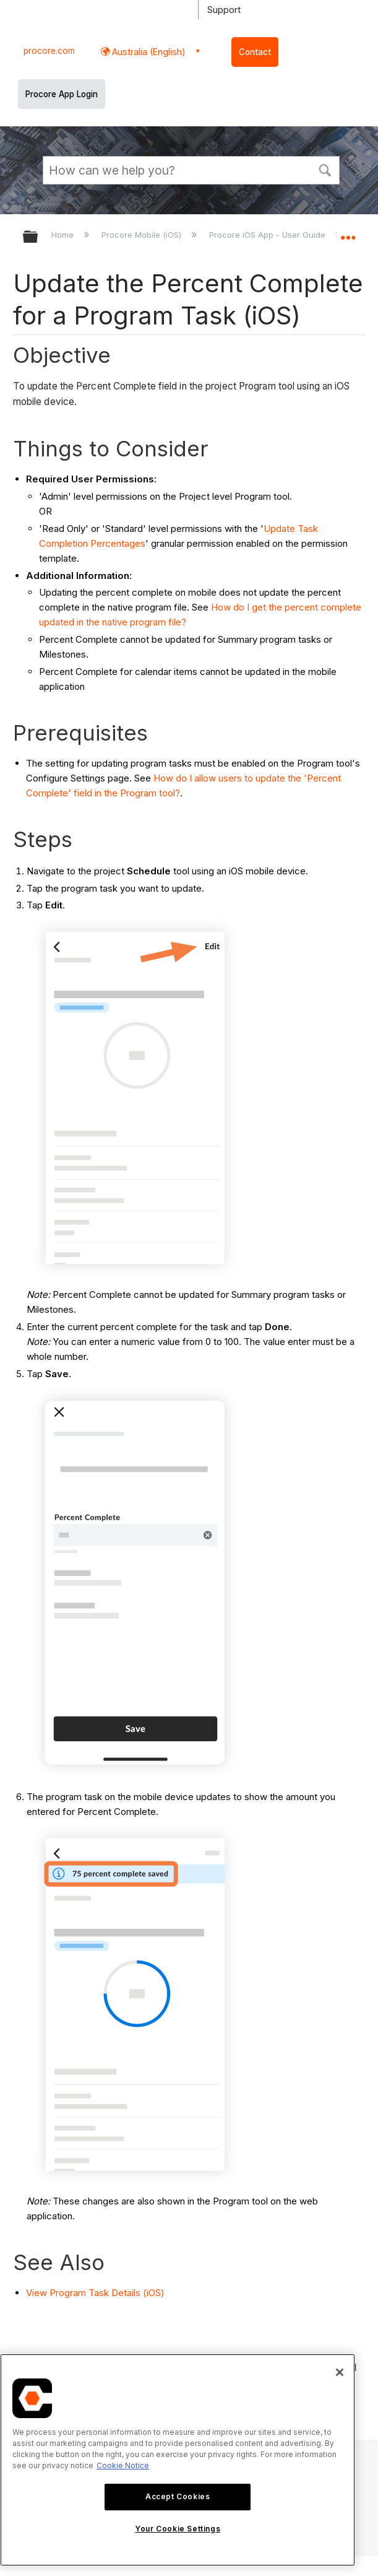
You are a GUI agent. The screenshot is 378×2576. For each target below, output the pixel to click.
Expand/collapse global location (347, 233)
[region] (177, 2460)
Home (63, 235)
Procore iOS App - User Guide (268, 235)
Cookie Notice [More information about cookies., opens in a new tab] (123, 2465)
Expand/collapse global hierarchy (38, 237)
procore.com (49, 51)
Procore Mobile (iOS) (142, 235)
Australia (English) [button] (148, 51)
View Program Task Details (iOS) (95, 2293)
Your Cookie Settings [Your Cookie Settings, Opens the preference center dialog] (177, 2528)
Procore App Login (61, 94)
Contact (255, 52)
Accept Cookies (177, 2496)
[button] (325, 169)
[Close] (339, 2372)
